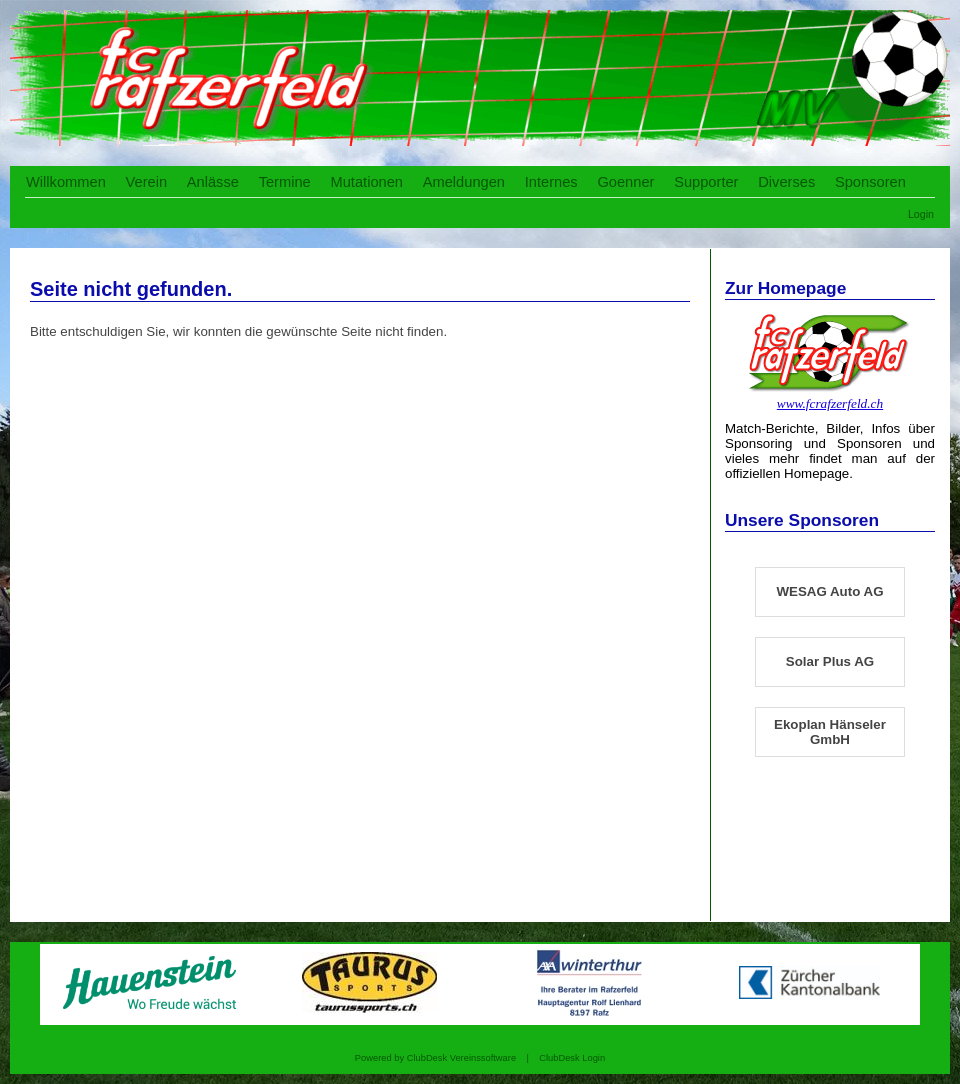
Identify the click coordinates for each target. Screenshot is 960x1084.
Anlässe (213, 182)
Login (921, 214)
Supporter (706, 182)
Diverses (786, 182)
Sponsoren (870, 182)
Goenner (625, 182)
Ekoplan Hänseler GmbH (830, 732)
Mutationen (366, 182)
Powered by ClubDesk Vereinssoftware (435, 1058)
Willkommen (66, 182)
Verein (147, 182)
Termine (285, 182)
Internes (551, 182)
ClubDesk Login (572, 1058)
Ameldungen (464, 182)
